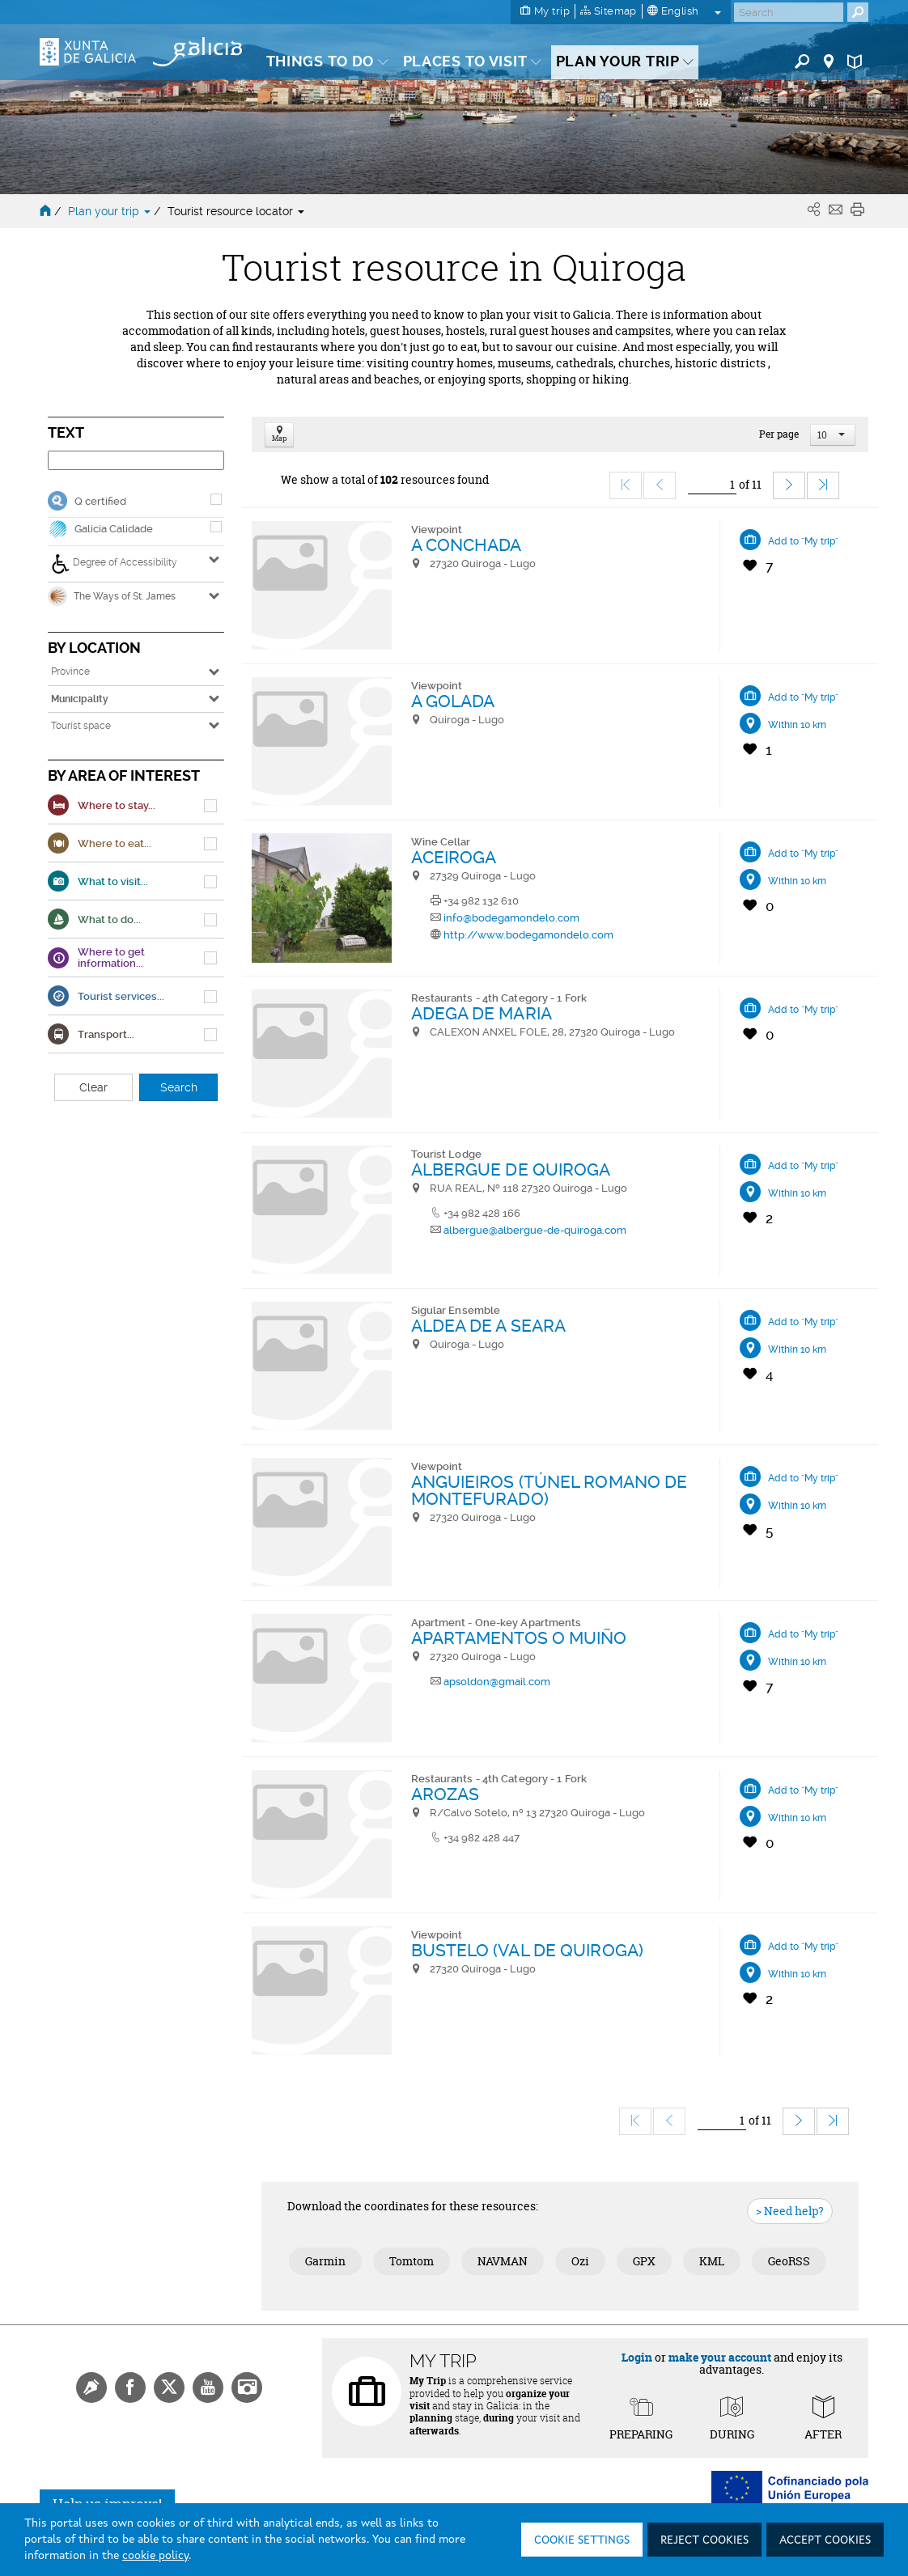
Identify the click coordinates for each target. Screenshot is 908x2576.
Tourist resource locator (236, 211)
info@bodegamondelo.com (511, 918)
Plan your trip (111, 211)
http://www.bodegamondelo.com (528, 935)
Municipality (79, 699)
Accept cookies (825, 2540)
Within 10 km (797, 725)
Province (70, 671)
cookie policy (155, 2555)
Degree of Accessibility (114, 564)
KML (711, 2261)
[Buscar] (788, 12)
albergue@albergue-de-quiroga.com (534, 1230)
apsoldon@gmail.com (496, 1682)
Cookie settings (582, 2540)
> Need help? (790, 2210)
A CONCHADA (466, 545)
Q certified (100, 501)
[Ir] (712, 485)
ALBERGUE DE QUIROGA (511, 1169)
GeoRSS (789, 2261)
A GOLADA (453, 701)
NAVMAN (502, 2261)
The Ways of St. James (112, 596)
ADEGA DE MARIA (481, 1013)
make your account (719, 2357)
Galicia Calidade (113, 529)
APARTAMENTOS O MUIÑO (519, 1638)
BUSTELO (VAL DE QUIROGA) (527, 1950)
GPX (644, 2261)
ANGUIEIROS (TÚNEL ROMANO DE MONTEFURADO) (549, 1490)
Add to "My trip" (803, 541)
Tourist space (81, 725)
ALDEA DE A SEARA (488, 1326)
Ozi (580, 2261)
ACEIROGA (454, 857)
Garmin (325, 2261)
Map (279, 434)
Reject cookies (704, 2540)
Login (637, 2357)
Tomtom (411, 2261)
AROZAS (445, 1794)
